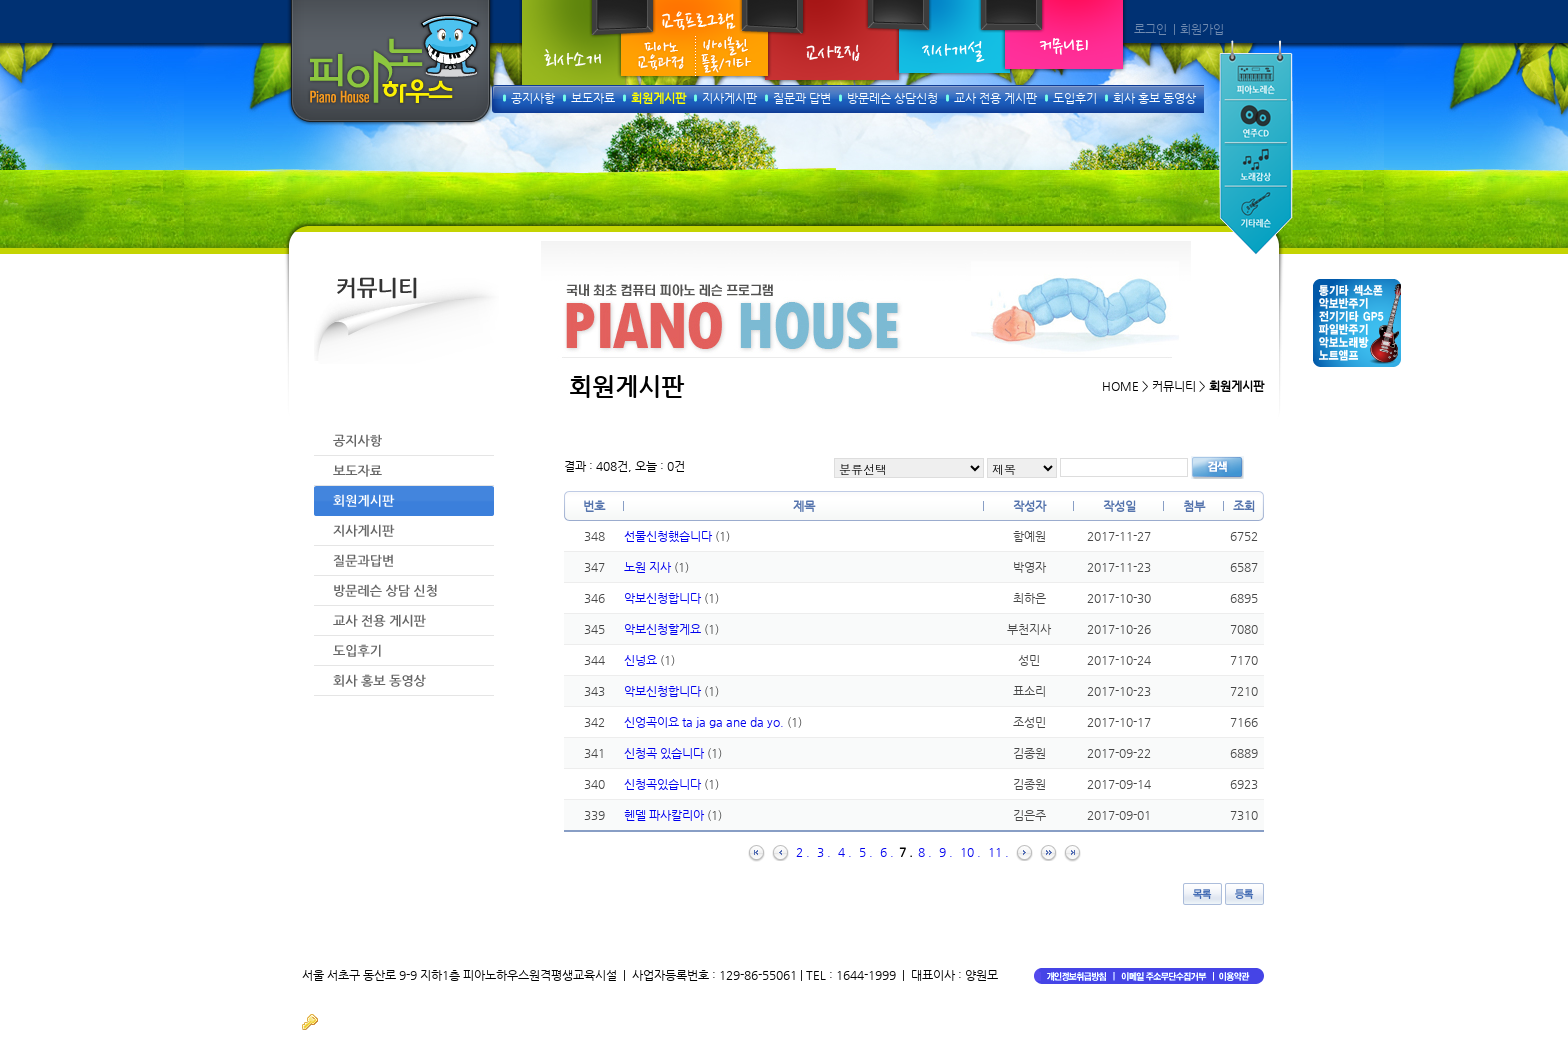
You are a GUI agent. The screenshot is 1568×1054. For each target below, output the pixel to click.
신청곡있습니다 (664, 784)
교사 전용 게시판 (995, 98)
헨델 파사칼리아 (665, 815)
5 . (866, 852)
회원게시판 (658, 98)
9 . (946, 852)
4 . (845, 852)
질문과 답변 (802, 98)
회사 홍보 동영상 (1154, 98)
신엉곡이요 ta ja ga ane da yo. (705, 722)
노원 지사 (649, 567)
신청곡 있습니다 (665, 753)
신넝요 (642, 660)
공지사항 (533, 98)
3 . (824, 852)
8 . (925, 852)
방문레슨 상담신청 (892, 98)
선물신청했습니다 (669, 536)
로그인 (1150, 29)
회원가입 (1202, 29)
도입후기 (1075, 98)
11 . (998, 852)
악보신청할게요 (664, 629)
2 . (803, 852)
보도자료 (593, 98)
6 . (887, 852)
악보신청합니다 (664, 598)
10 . (970, 852)
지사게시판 (729, 98)
